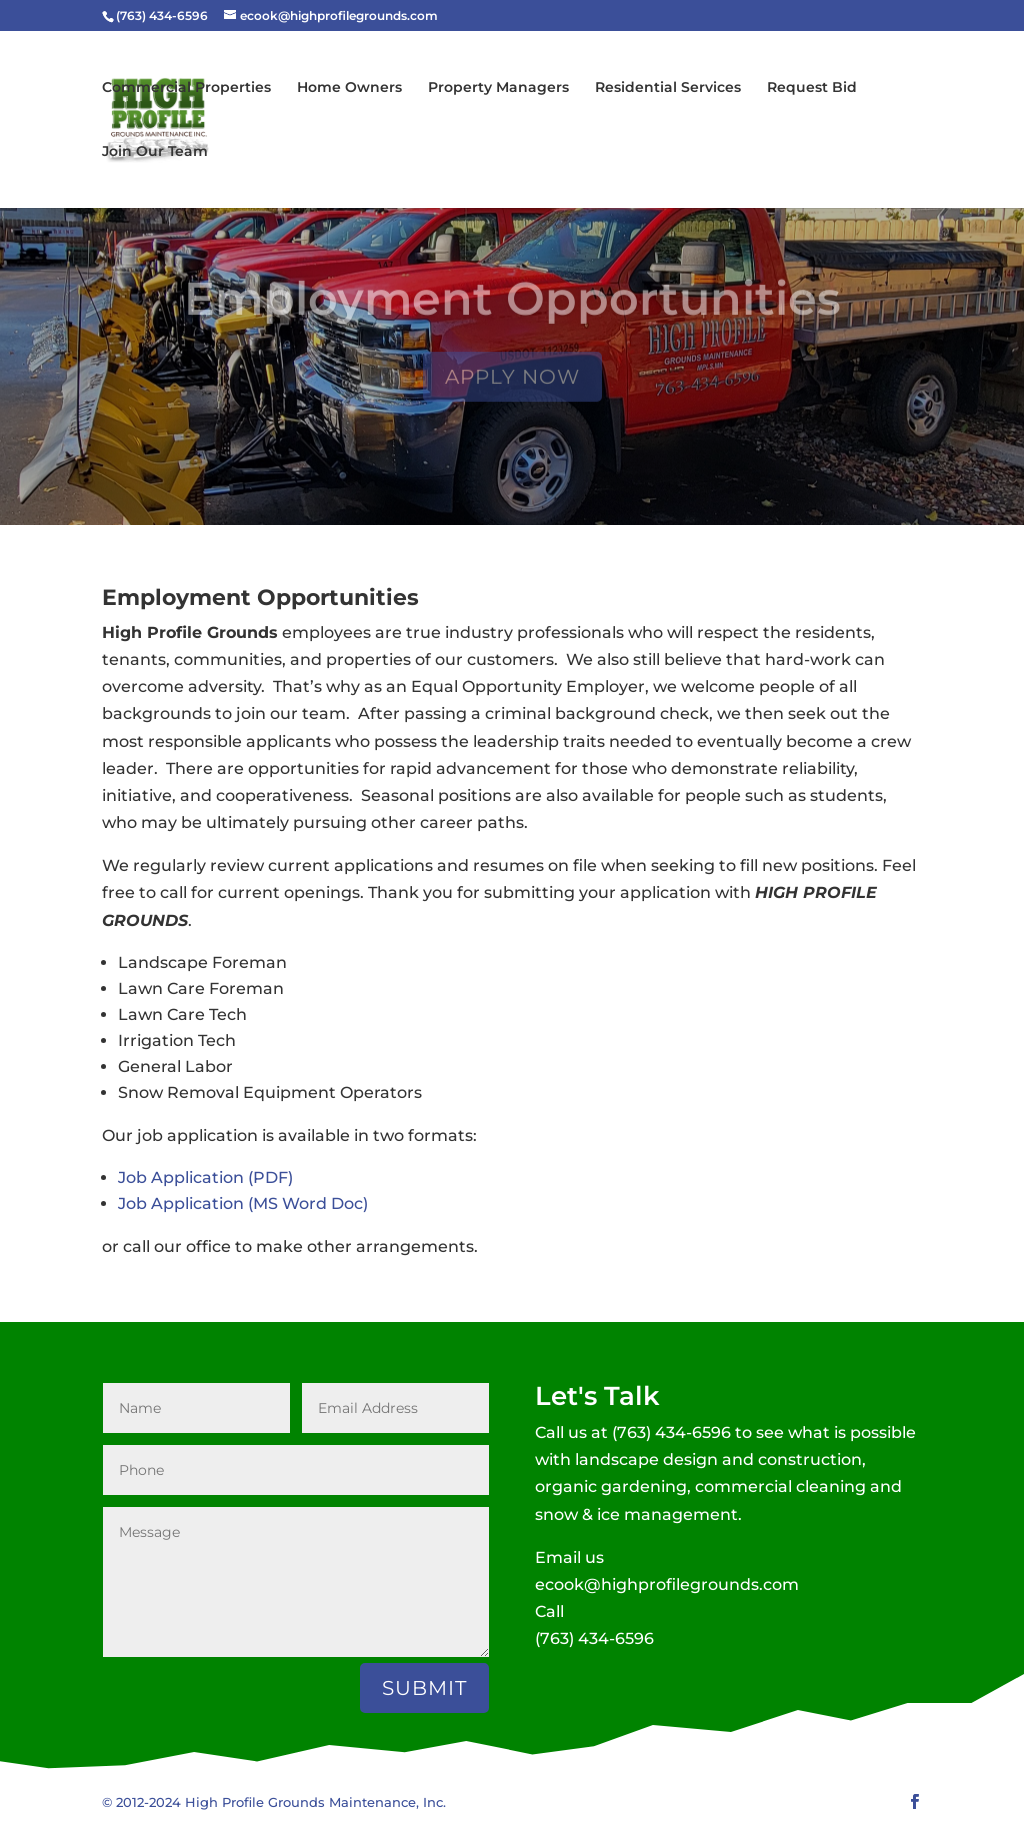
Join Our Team (155, 152)
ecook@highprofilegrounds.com (667, 1584)
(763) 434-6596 (671, 1432)
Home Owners (349, 88)
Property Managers (498, 88)
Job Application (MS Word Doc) (243, 1203)
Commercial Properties (186, 88)
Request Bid (812, 88)
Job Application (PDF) (205, 1177)
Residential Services (668, 88)
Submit (424, 1688)
